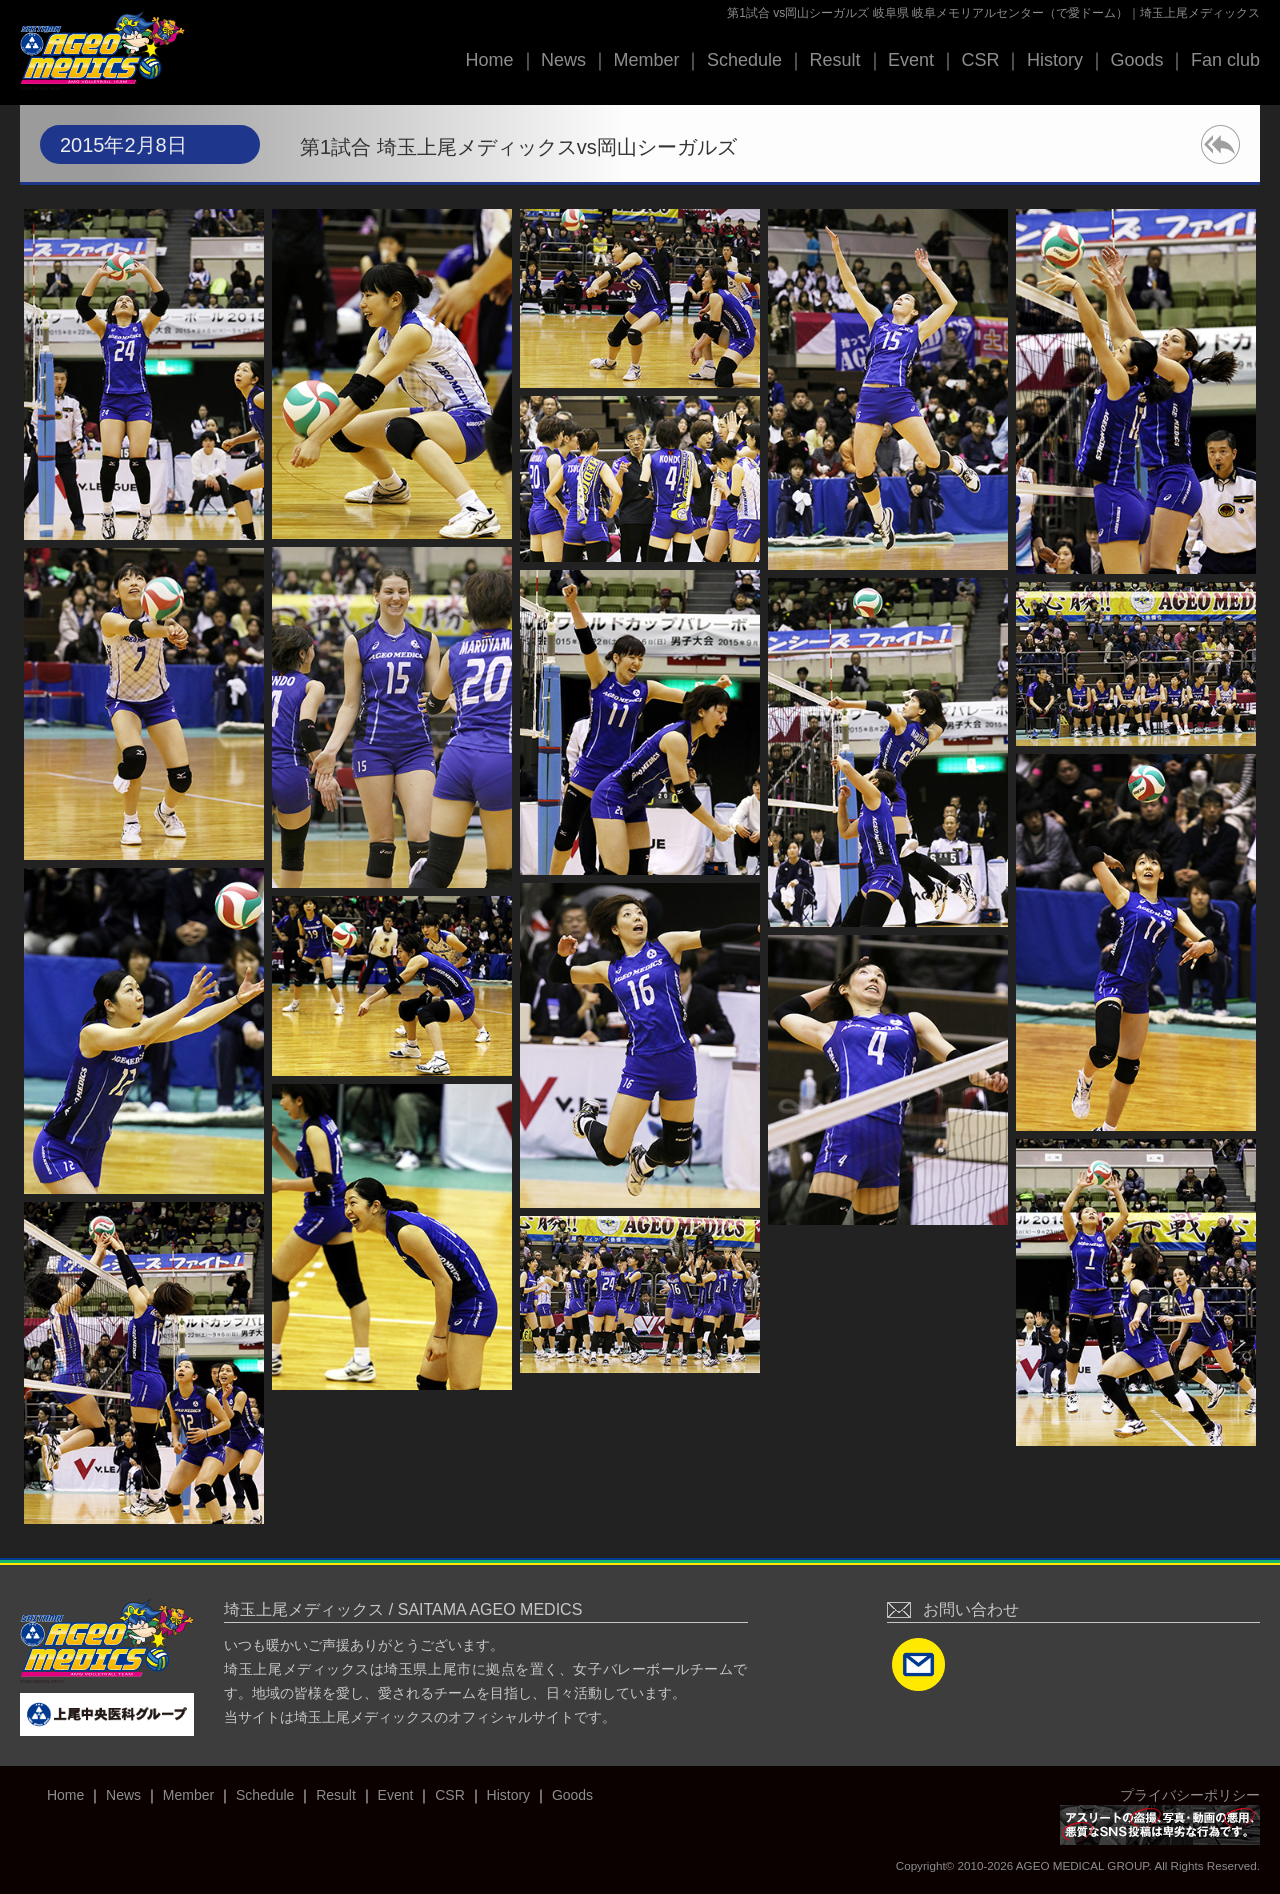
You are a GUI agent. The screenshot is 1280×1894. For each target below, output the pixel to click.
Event (911, 60)
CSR (980, 60)
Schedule (744, 60)
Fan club (1225, 60)
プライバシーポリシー (1190, 1795)
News (563, 60)
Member (646, 60)
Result (834, 60)
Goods (1136, 60)
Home (489, 60)
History (1055, 60)
